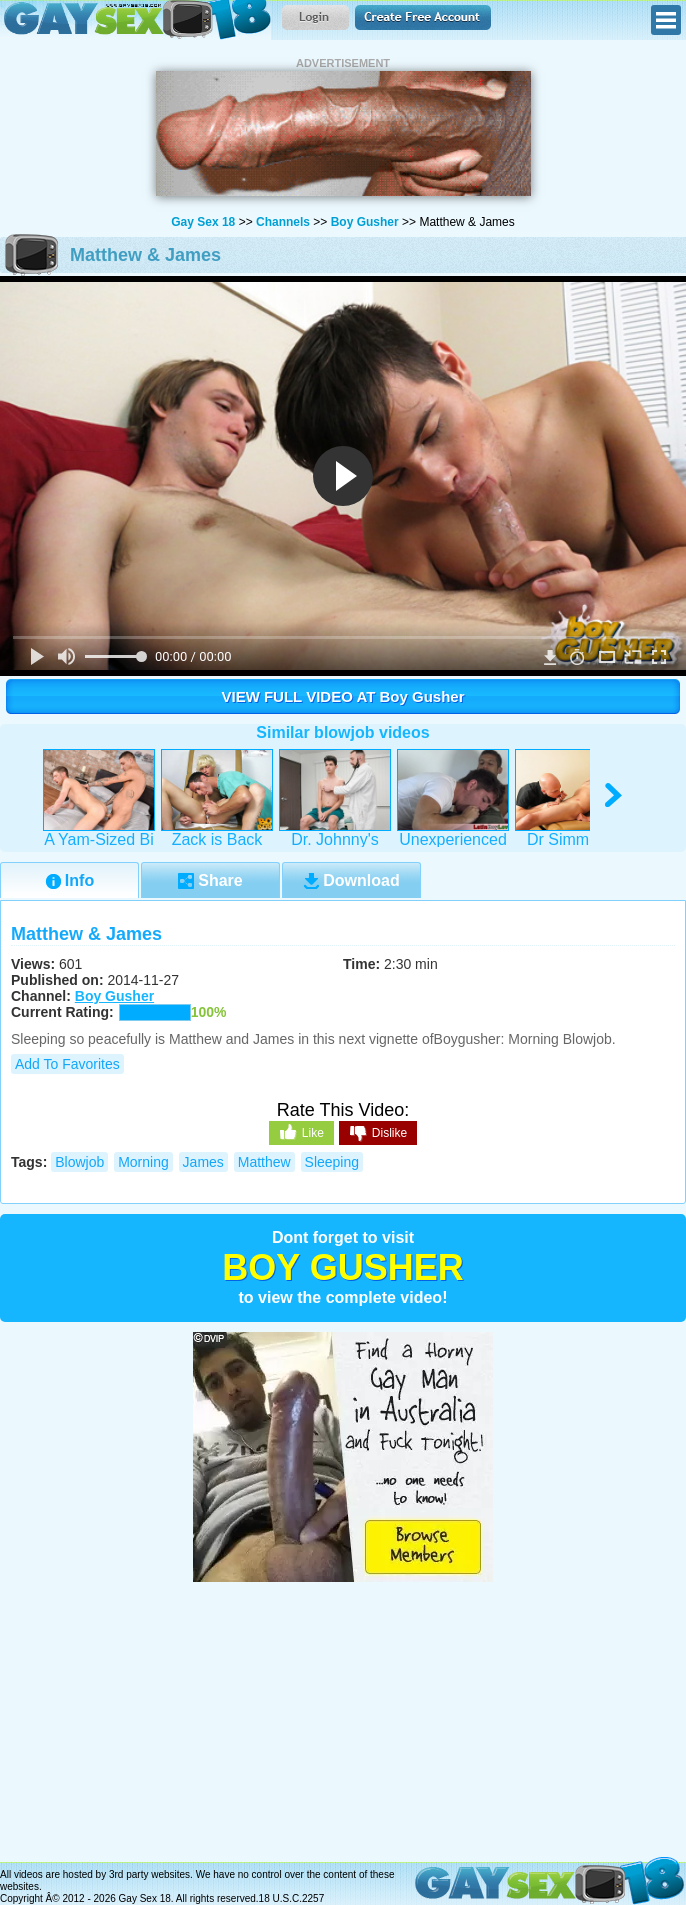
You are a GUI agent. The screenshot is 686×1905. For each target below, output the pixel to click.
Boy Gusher (365, 222)
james (203, 1162)
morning (143, 1162)
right (614, 795)
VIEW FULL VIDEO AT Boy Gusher (342, 696)
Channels (283, 222)
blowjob (79, 1162)
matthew (264, 1162)
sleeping (332, 1162)
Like (301, 1132)
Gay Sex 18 (135, 20)
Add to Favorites (67, 1064)
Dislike (378, 1134)
